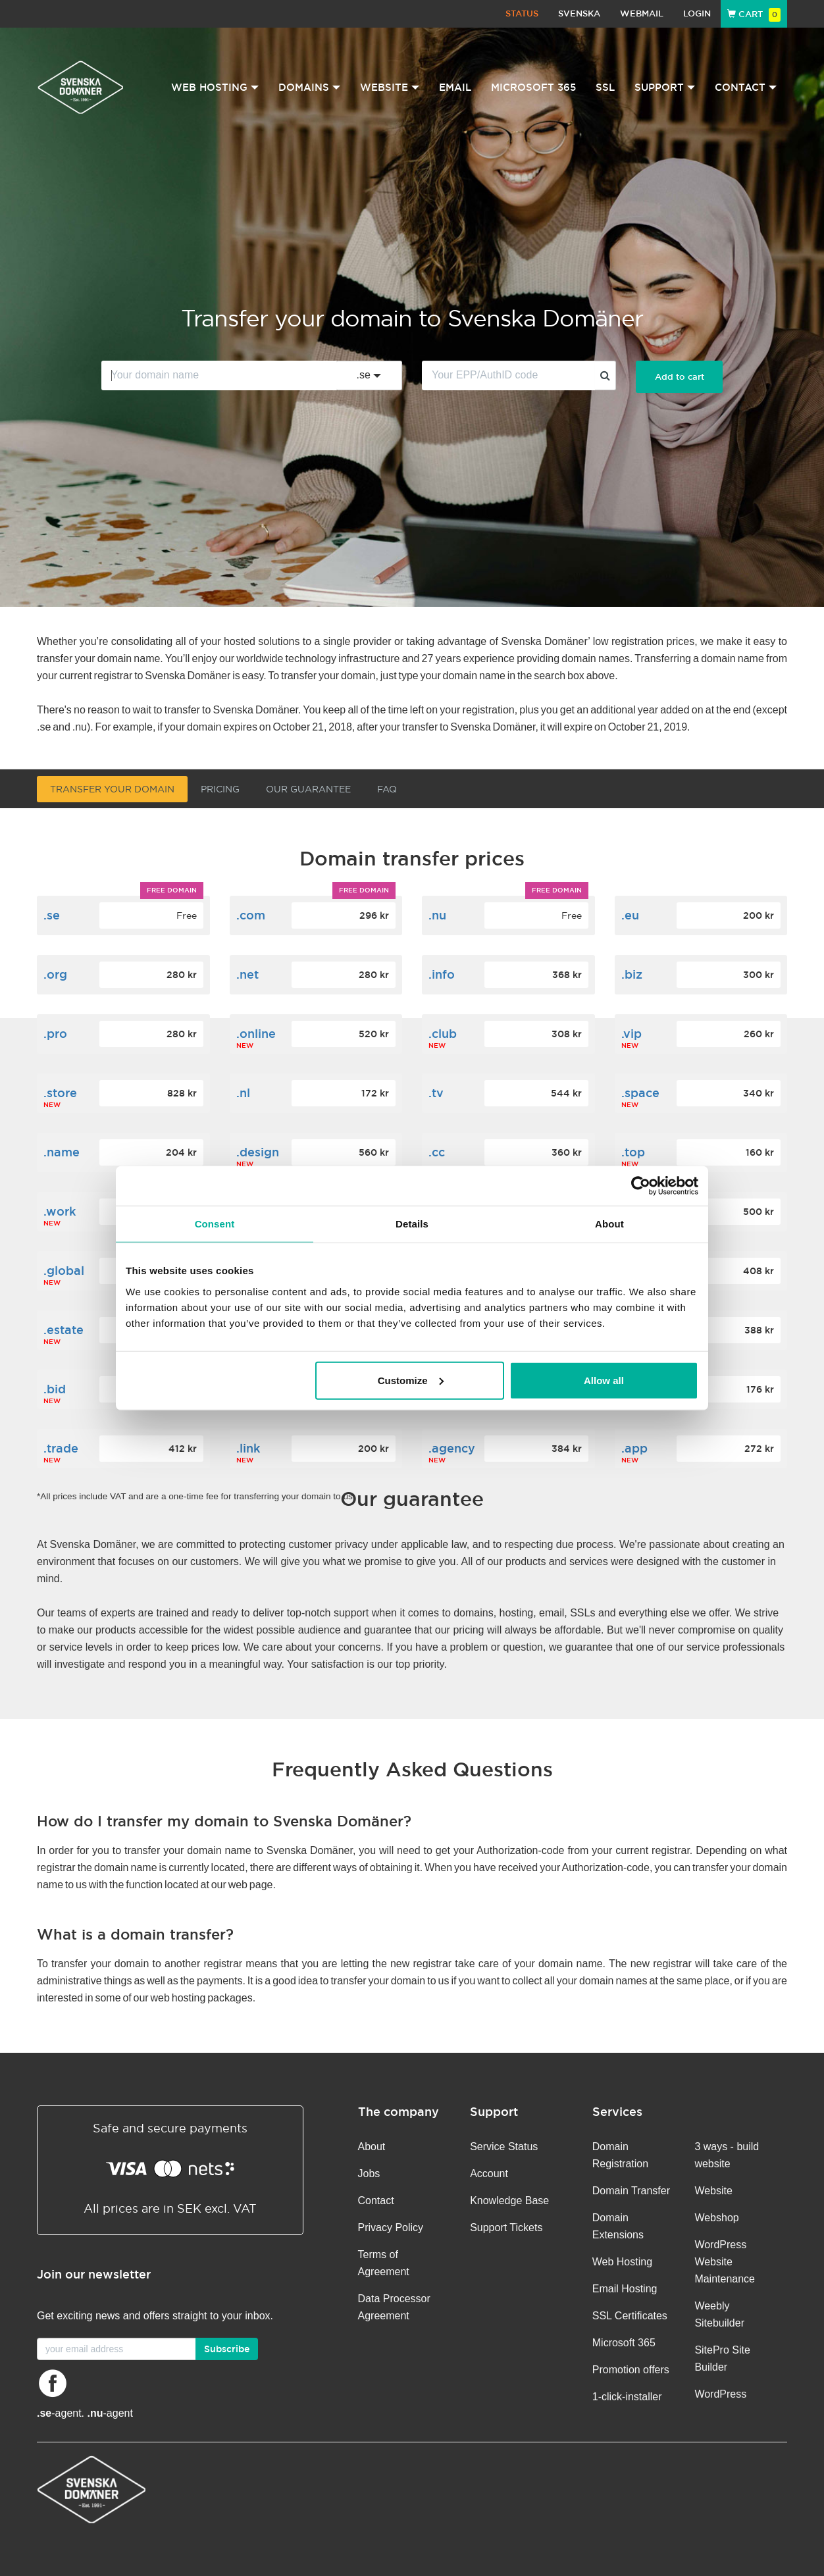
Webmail (641, 13)
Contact (376, 2200)
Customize (411, 1379)
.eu (630, 915)
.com (250, 915)
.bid (54, 1389)
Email (455, 87)
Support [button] (664, 87)
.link (248, 1448)
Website (713, 2190)
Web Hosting (622, 2261)
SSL (605, 87)
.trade (60, 1448)
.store (60, 1092)
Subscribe (226, 2349)
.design (257, 1152)
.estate (63, 1329)
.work (59, 1211)
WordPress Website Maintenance (724, 2261)
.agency (451, 1448)
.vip (631, 1033)
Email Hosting (624, 2288)
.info (441, 974)
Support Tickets (506, 2227)
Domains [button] (309, 87)
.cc (436, 1152)
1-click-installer (627, 2396)
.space (640, 1092)
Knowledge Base (509, 2200)
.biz (631, 974)
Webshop (716, 2217)
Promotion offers (630, 2369)
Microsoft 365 (533, 87)
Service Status (504, 2146)
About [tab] (609, 1223)
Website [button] (389, 87)
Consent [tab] (215, 1223)
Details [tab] (412, 1223)
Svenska (579, 13)
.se (51, 915)
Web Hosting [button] (215, 87)
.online (256, 1033)
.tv (436, 1092)
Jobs (369, 2173)
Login (697, 13)
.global (63, 1270)
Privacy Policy (391, 2227)
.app (634, 1448)
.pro (55, 1033)
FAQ (387, 789)
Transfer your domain (112, 789)
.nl (243, 1092)
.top (633, 1152)
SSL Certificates (629, 2315)
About (372, 2146)
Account (489, 2173)
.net (247, 974)
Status (521, 13)
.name (61, 1152)
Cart (754, 14)
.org (55, 974)
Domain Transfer (631, 2190)
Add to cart (679, 376)
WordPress (720, 2394)
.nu (437, 915)
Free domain (172, 890)
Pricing (220, 789)
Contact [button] (746, 87)
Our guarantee (308, 789)
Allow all (604, 1379)
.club (442, 1033)
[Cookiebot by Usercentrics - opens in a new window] (640, 1186)
